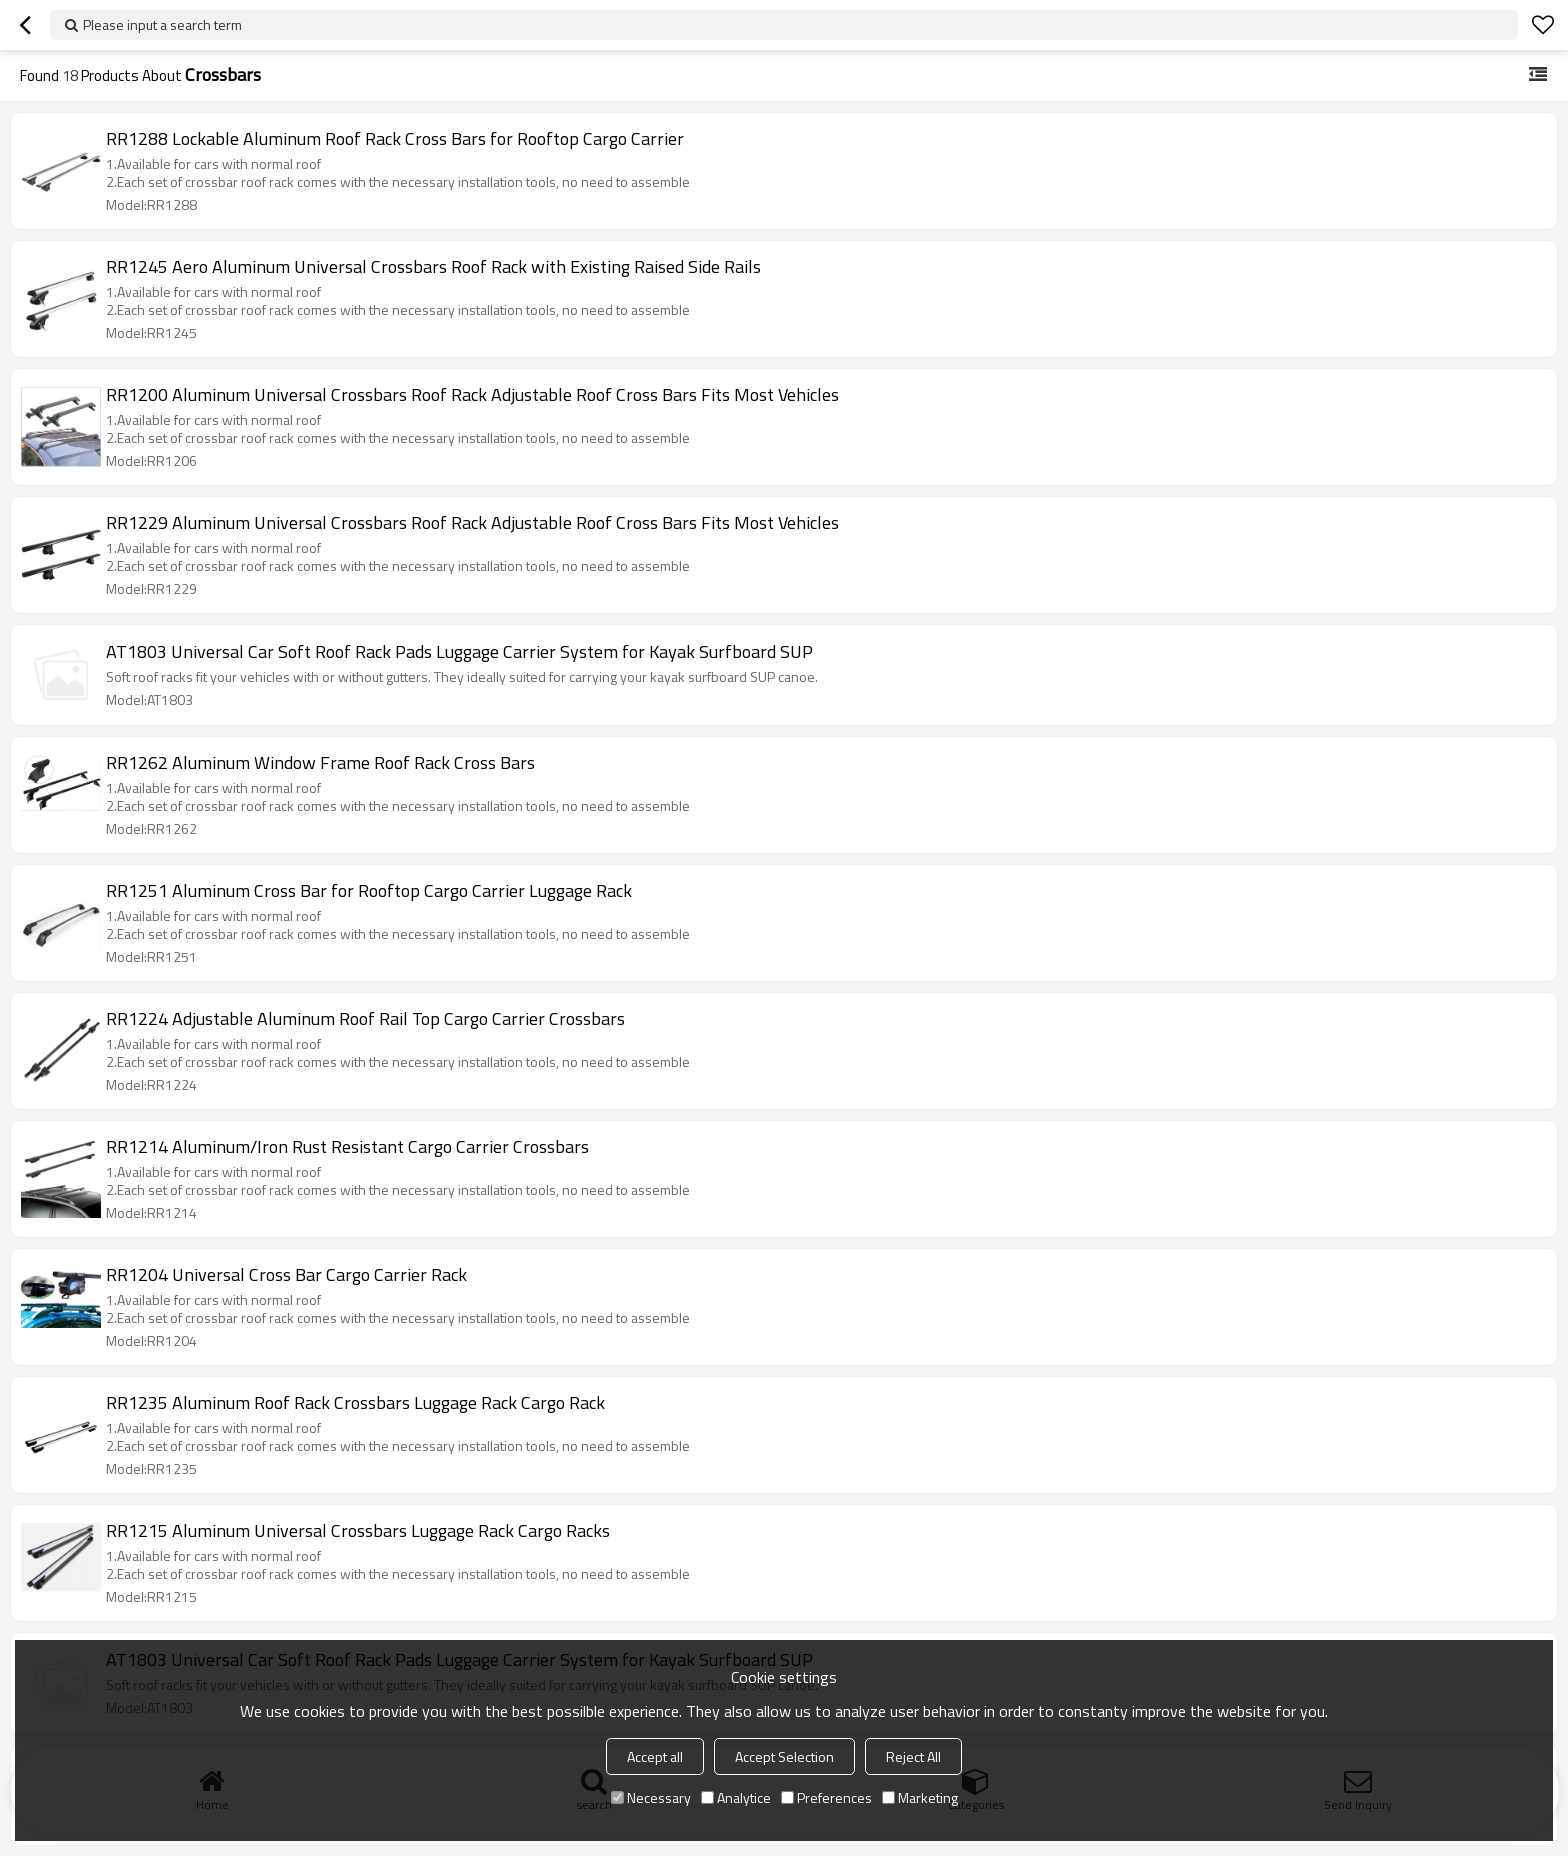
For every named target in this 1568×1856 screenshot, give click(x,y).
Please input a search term (162, 24)
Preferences (826, 1797)
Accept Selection (784, 1756)
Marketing (920, 1797)
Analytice (736, 1797)
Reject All (913, 1756)
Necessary (651, 1797)
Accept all (655, 1756)
